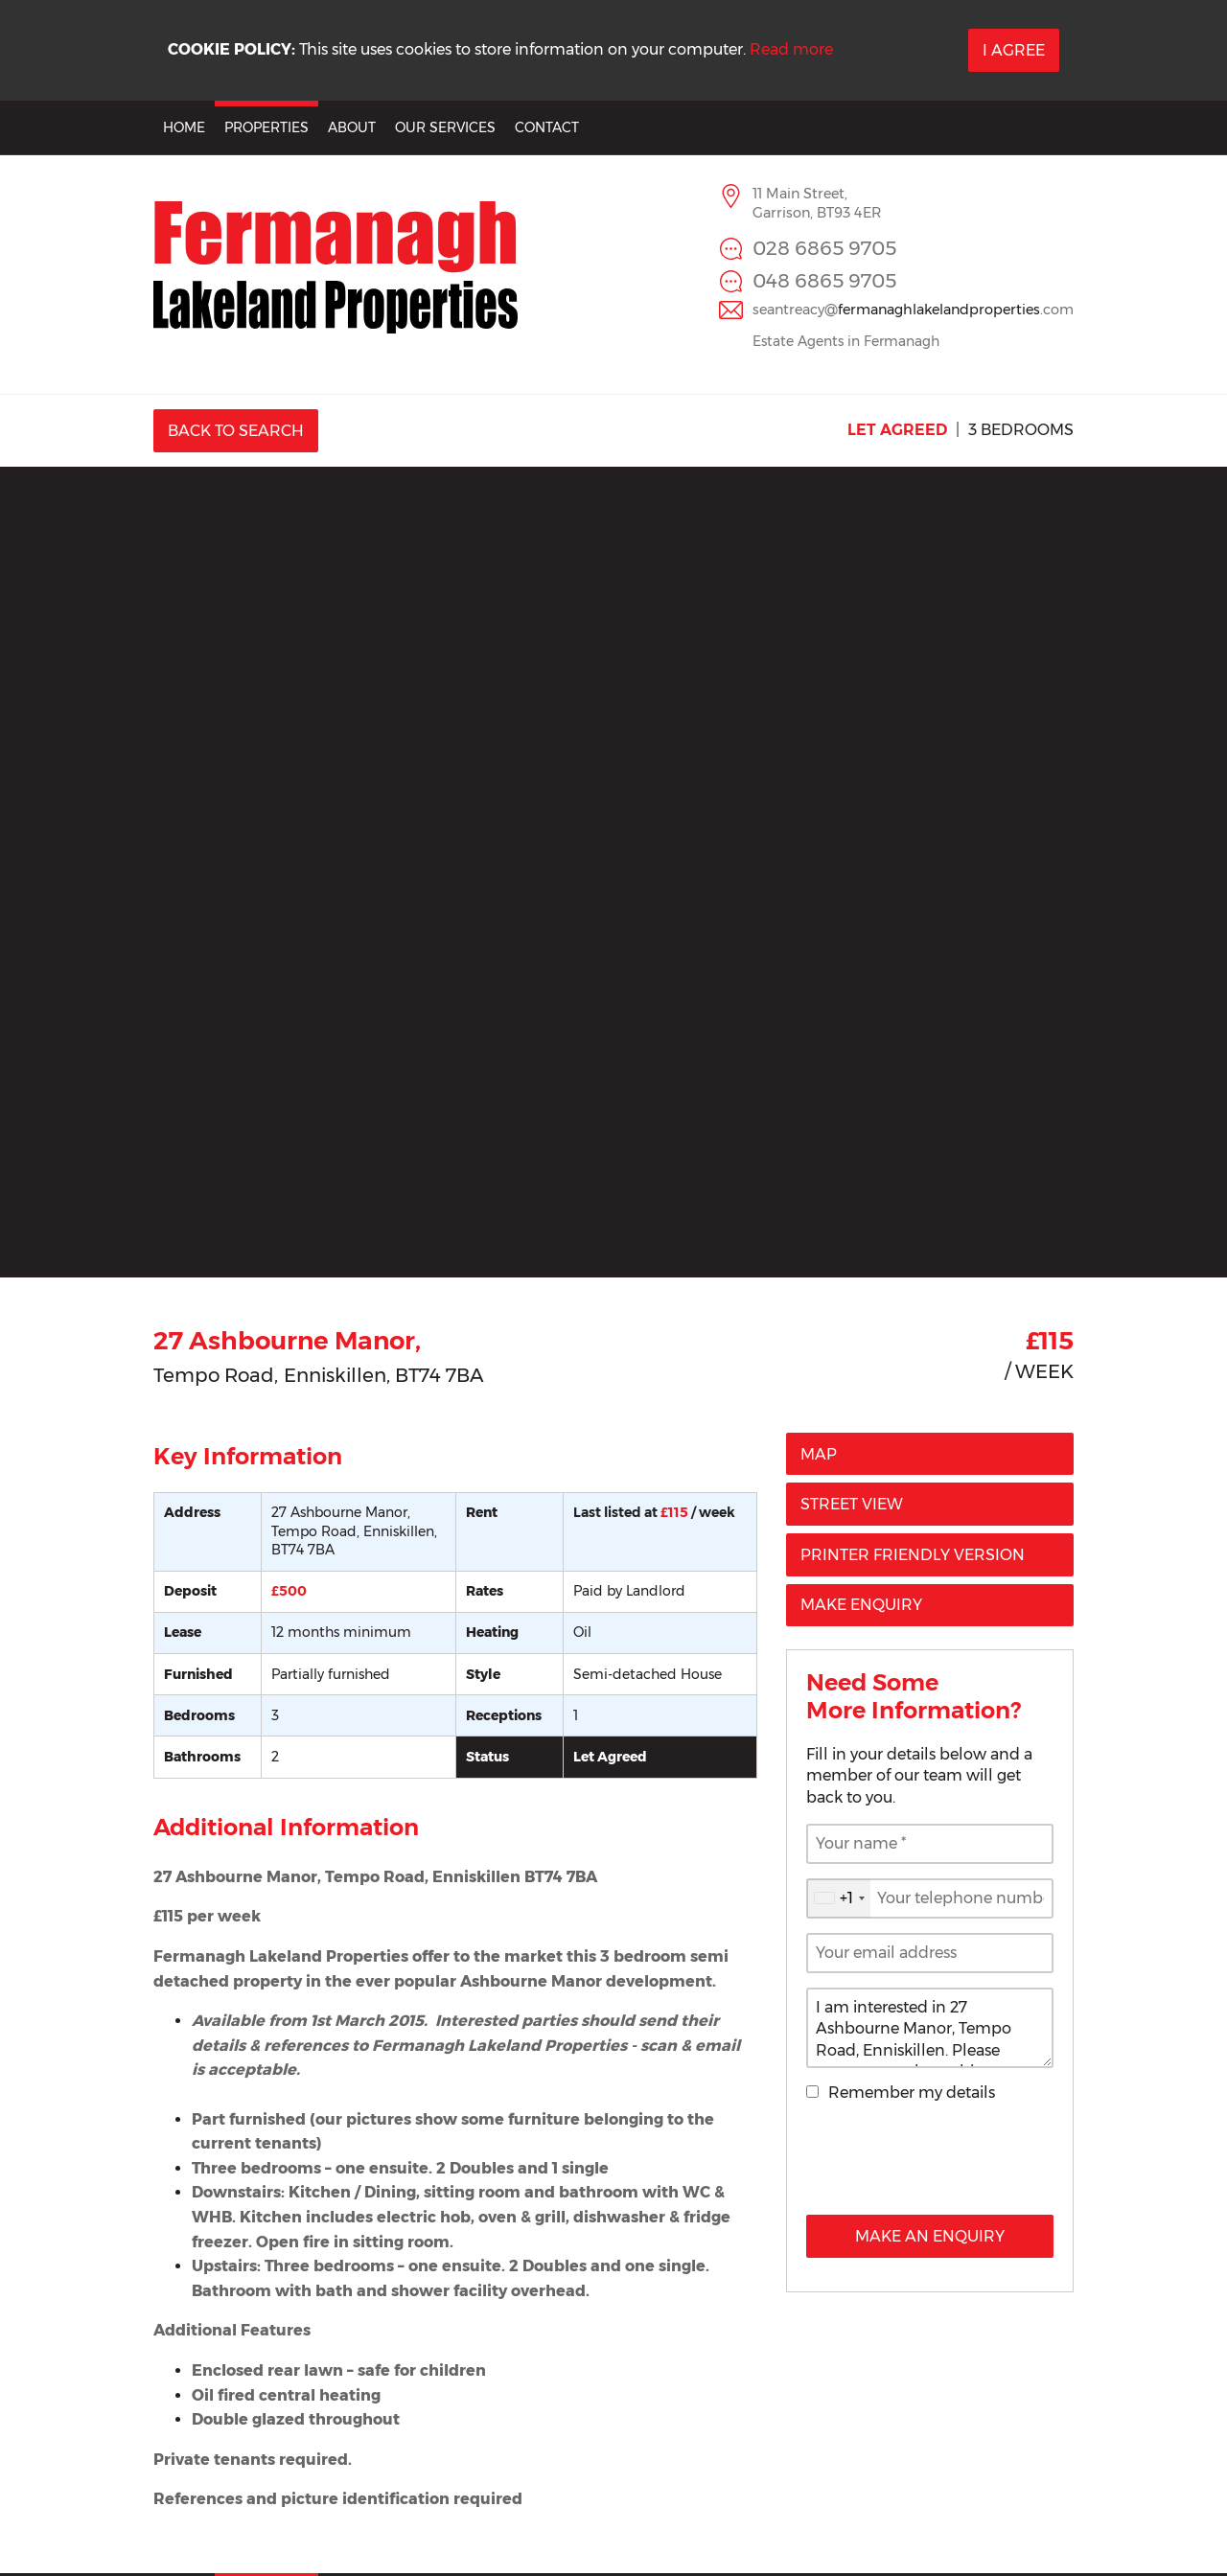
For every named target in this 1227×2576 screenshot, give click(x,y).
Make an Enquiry (930, 2236)
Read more (791, 49)
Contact (547, 127)
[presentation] (929, 2163)
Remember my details (911, 2092)
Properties (266, 127)
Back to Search (236, 431)
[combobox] (838, 1898)
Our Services (445, 127)
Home (184, 127)
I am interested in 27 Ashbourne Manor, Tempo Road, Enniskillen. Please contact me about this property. (929, 2028)
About (352, 127)
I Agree (1014, 50)
